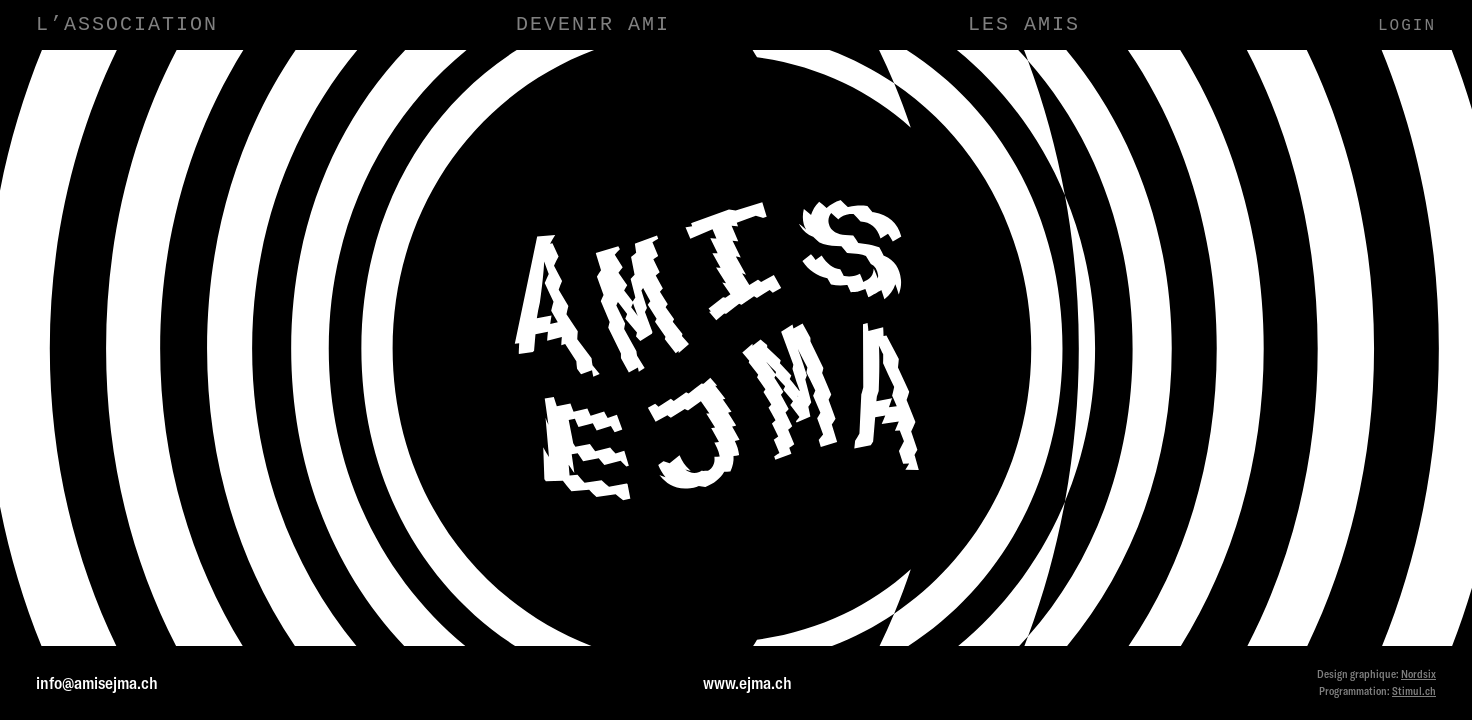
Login (1407, 26)
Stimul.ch (1414, 691)
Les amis (1024, 24)
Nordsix (1418, 674)
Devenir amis (1214, 265)
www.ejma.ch (747, 682)
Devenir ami (593, 24)
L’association (127, 24)
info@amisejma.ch (97, 682)
